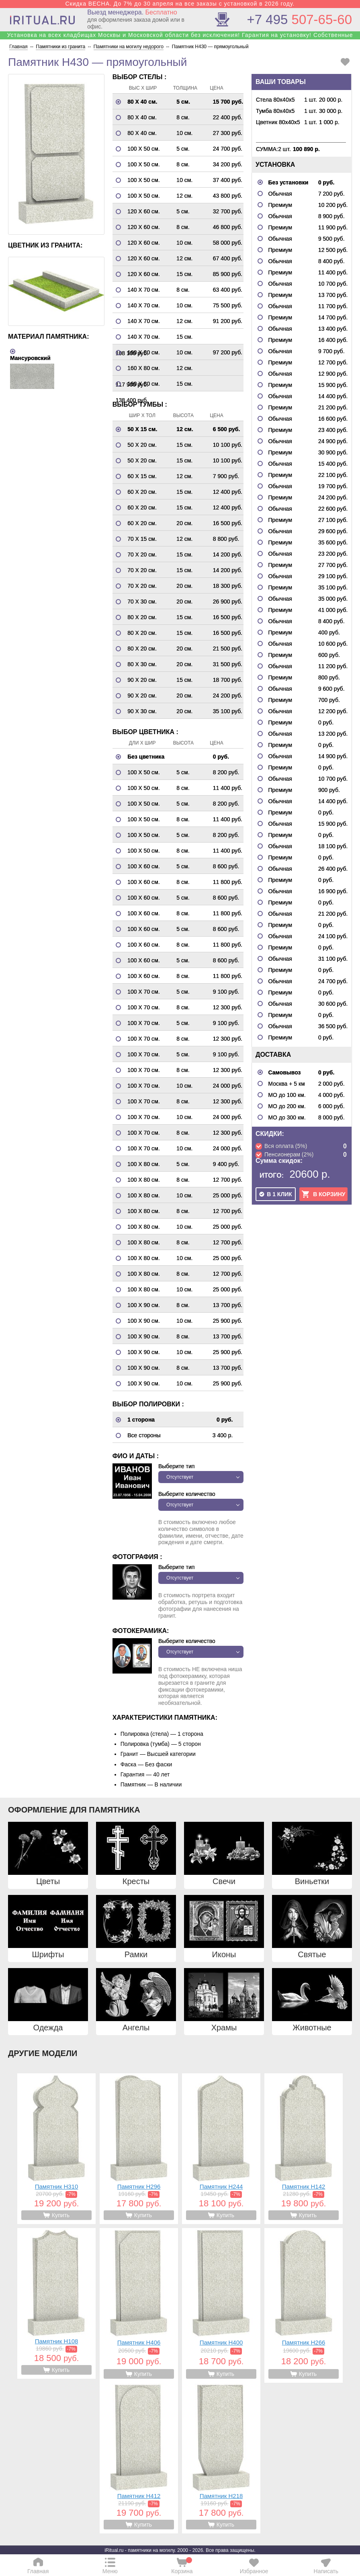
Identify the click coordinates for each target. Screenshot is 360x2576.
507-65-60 (299, 19)
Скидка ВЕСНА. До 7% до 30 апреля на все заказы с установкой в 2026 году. (180, 3)
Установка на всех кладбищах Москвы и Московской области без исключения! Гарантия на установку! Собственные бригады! (180, 38)
